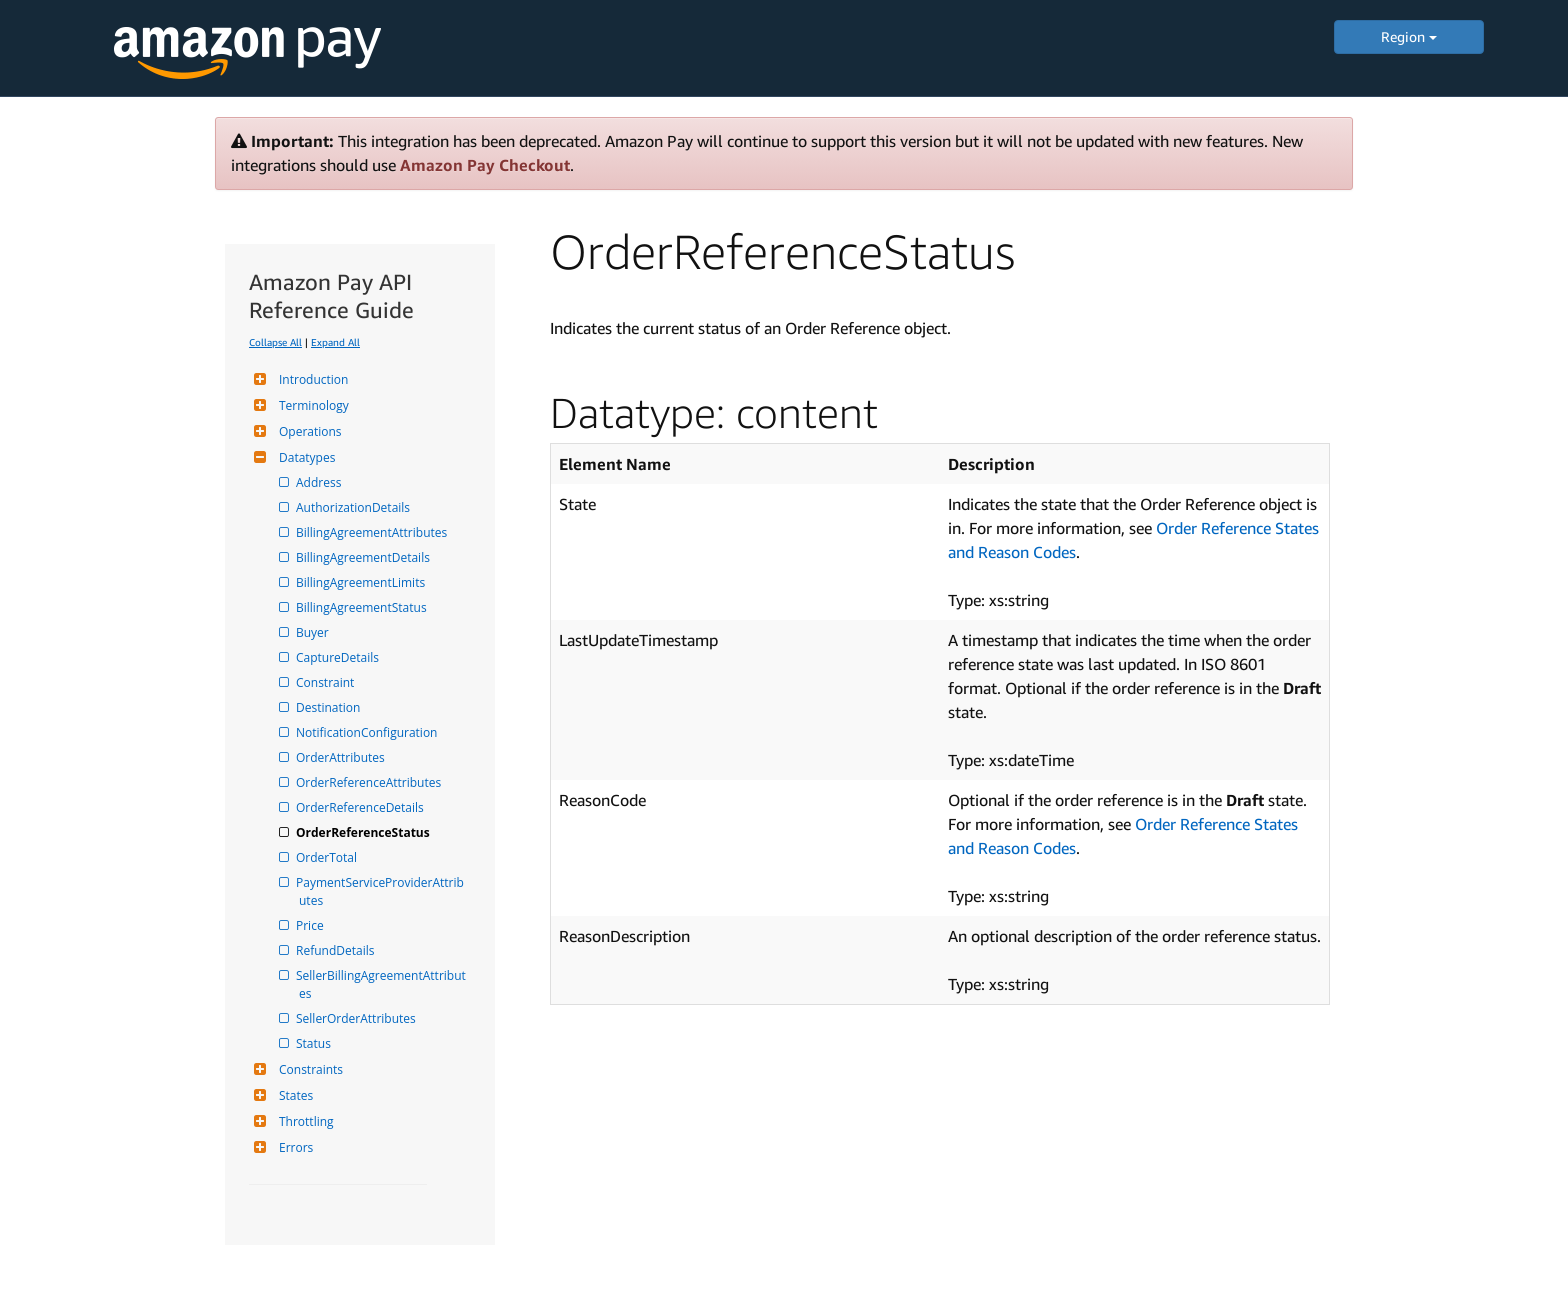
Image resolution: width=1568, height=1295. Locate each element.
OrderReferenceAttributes (370, 782)
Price (311, 925)
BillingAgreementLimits (362, 582)
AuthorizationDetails (354, 507)
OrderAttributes (342, 757)
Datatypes (304, 457)
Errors (293, 1147)
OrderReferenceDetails (361, 807)
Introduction (311, 379)
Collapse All (275, 342)
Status (315, 1043)
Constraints (308, 1069)
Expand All (335, 342)
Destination (329, 707)
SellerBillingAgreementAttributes (382, 984)
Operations (308, 431)
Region (1409, 36)
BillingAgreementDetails (364, 557)
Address (320, 482)
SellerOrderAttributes (357, 1018)
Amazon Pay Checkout (485, 165)
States (293, 1095)
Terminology (311, 405)
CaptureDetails (339, 657)
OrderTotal (328, 857)
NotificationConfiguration (368, 732)
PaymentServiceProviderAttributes (381, 891)
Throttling (304, 1121)
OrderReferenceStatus (364, 832)
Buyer (314, 632)
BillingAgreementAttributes (373, 532)
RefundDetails (336, 950)
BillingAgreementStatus (363, 607)
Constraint (326, 682)
